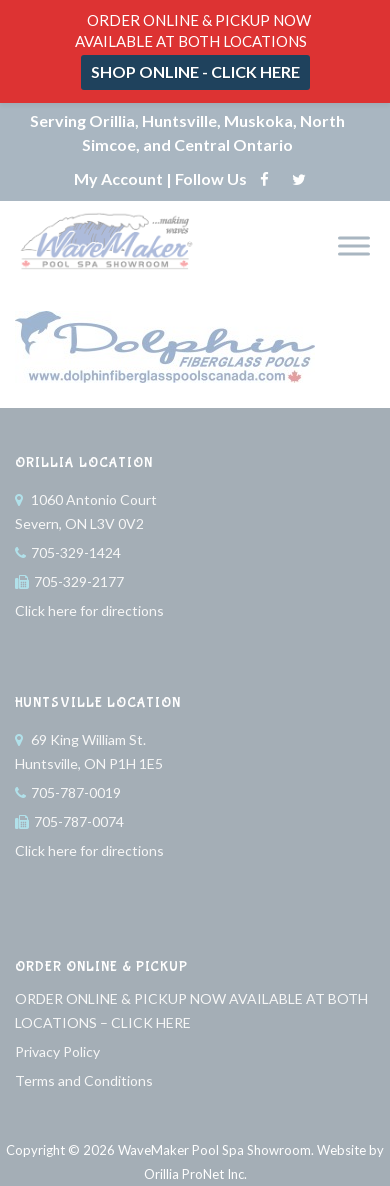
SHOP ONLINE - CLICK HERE (195, 71)
